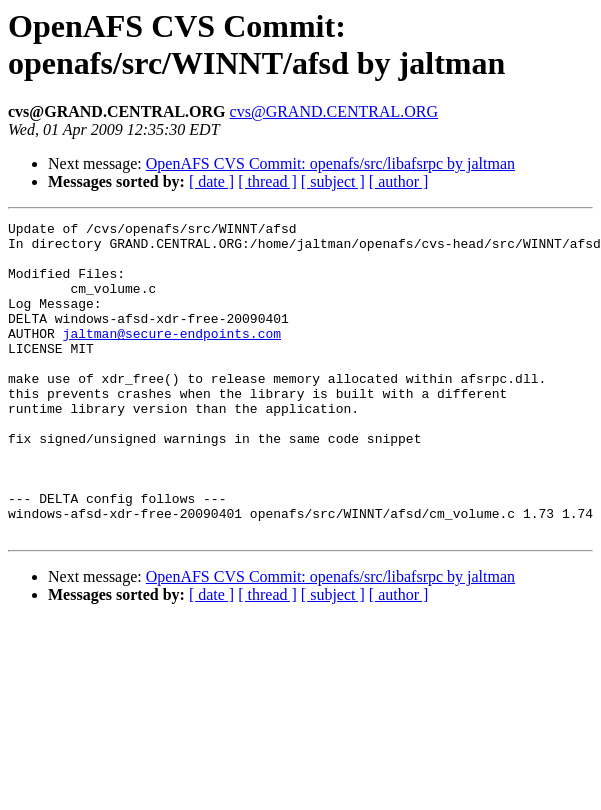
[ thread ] (267, 181)
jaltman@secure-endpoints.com (172, 357)
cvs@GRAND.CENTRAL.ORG (334, 111)
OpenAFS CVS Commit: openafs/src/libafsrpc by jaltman (330, 163)
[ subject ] (333, 181)
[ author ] (399, 181)
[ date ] (211, 181)
